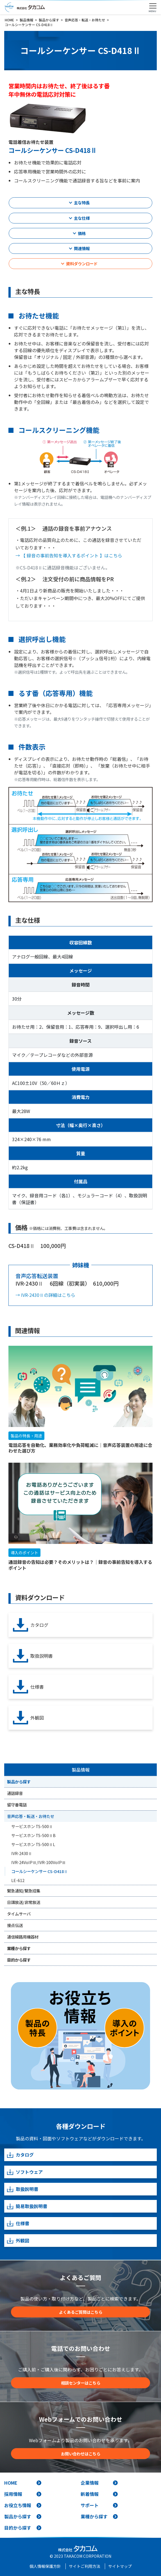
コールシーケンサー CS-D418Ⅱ (39, 1871)
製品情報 (81, 1769)
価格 (82, 233)
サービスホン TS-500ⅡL (33, 1844)
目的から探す (19, 1960)
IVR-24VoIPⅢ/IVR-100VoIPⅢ (38, 1862)
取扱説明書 (33, 1655)
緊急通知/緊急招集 (23, 1891)
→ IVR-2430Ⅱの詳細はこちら (45, 1295)
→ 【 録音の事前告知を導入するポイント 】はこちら (68, 555)
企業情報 (90, 2482)
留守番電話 (17, 1805)
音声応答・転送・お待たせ (30, 1816)
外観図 (28, 1717)
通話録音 (15, 1793)
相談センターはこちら (80, 2383)
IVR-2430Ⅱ (21, 1853)
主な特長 (82, 202)
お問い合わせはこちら (80, 2454)
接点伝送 (15, 1925)
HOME (10, 2482)
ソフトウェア (24, 2172)
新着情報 (90, 2494)
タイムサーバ (19, 1914)
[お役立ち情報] (80, 2036)
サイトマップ (120, 2566)
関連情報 (82, 248)
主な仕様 (82, 218)
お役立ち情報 (17, 2505)
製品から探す (19, 1782)
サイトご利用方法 (84, 2566)
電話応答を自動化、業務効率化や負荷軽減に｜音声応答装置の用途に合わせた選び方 (80, 1448)
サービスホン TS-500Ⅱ (32, 1826)
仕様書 (28, 1686)
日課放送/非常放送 (23, 1902)
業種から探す (19, 1948)
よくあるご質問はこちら (80, 2312)
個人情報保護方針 (45, 2566)
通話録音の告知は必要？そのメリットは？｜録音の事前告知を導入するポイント (80, 1565)
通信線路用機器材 (22, 1937)
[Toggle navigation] (153, 6)
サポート (90, 2505)
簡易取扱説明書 (26, 2206)
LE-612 (17, 1880)
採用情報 (13, 2494)
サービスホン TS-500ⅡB (33, 1835)
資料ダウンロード (81, 263)
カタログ (30, 1624)
